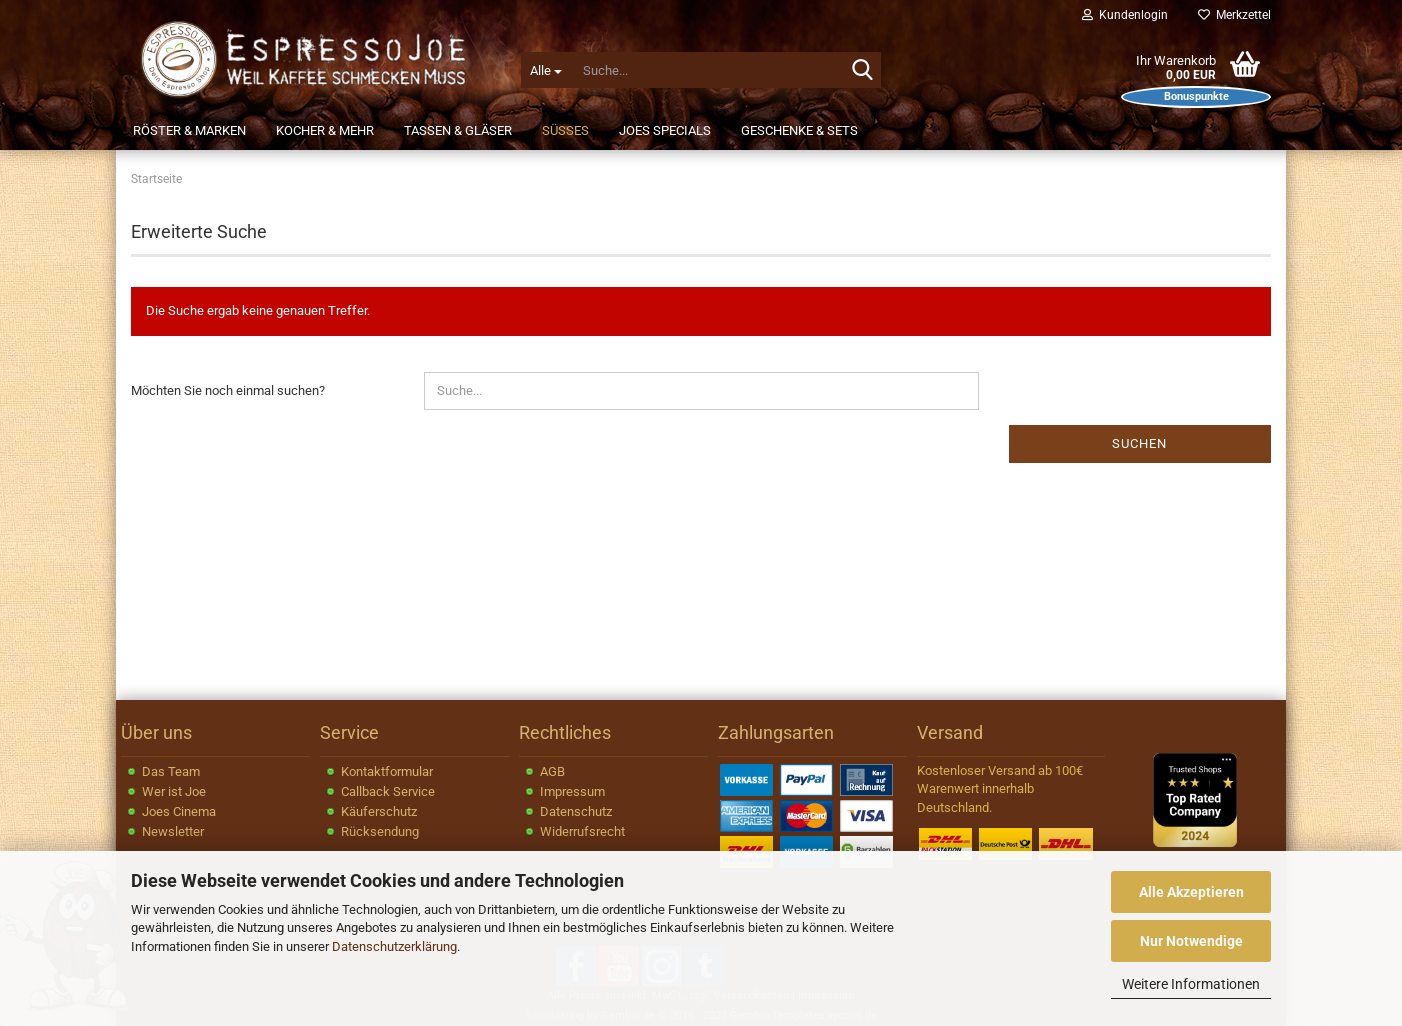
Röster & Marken (189, 130)
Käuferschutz (379, 811)
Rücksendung (380, 831)
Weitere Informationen (1191, 984)
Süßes (565, 130)
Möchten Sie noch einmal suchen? (228, 390)
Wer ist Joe (174, 791)
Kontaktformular (387, 771)
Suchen (1139, 443)
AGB (552, 771)
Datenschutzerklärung (394, 946)
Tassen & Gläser (458, 130)
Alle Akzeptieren (1191, 892)
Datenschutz (576, 811)
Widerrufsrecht (582, 831)
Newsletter (173, 831)
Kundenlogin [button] (1125, 15)
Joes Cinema (179, 811)
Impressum (572, 791)
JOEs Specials (665, 130)
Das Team (171, 771)
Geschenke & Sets (799, 130)
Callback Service (388, 791)
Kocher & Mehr (325, 130)
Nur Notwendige (1191, 941)
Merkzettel (1234, 15)
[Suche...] (545, 70)
